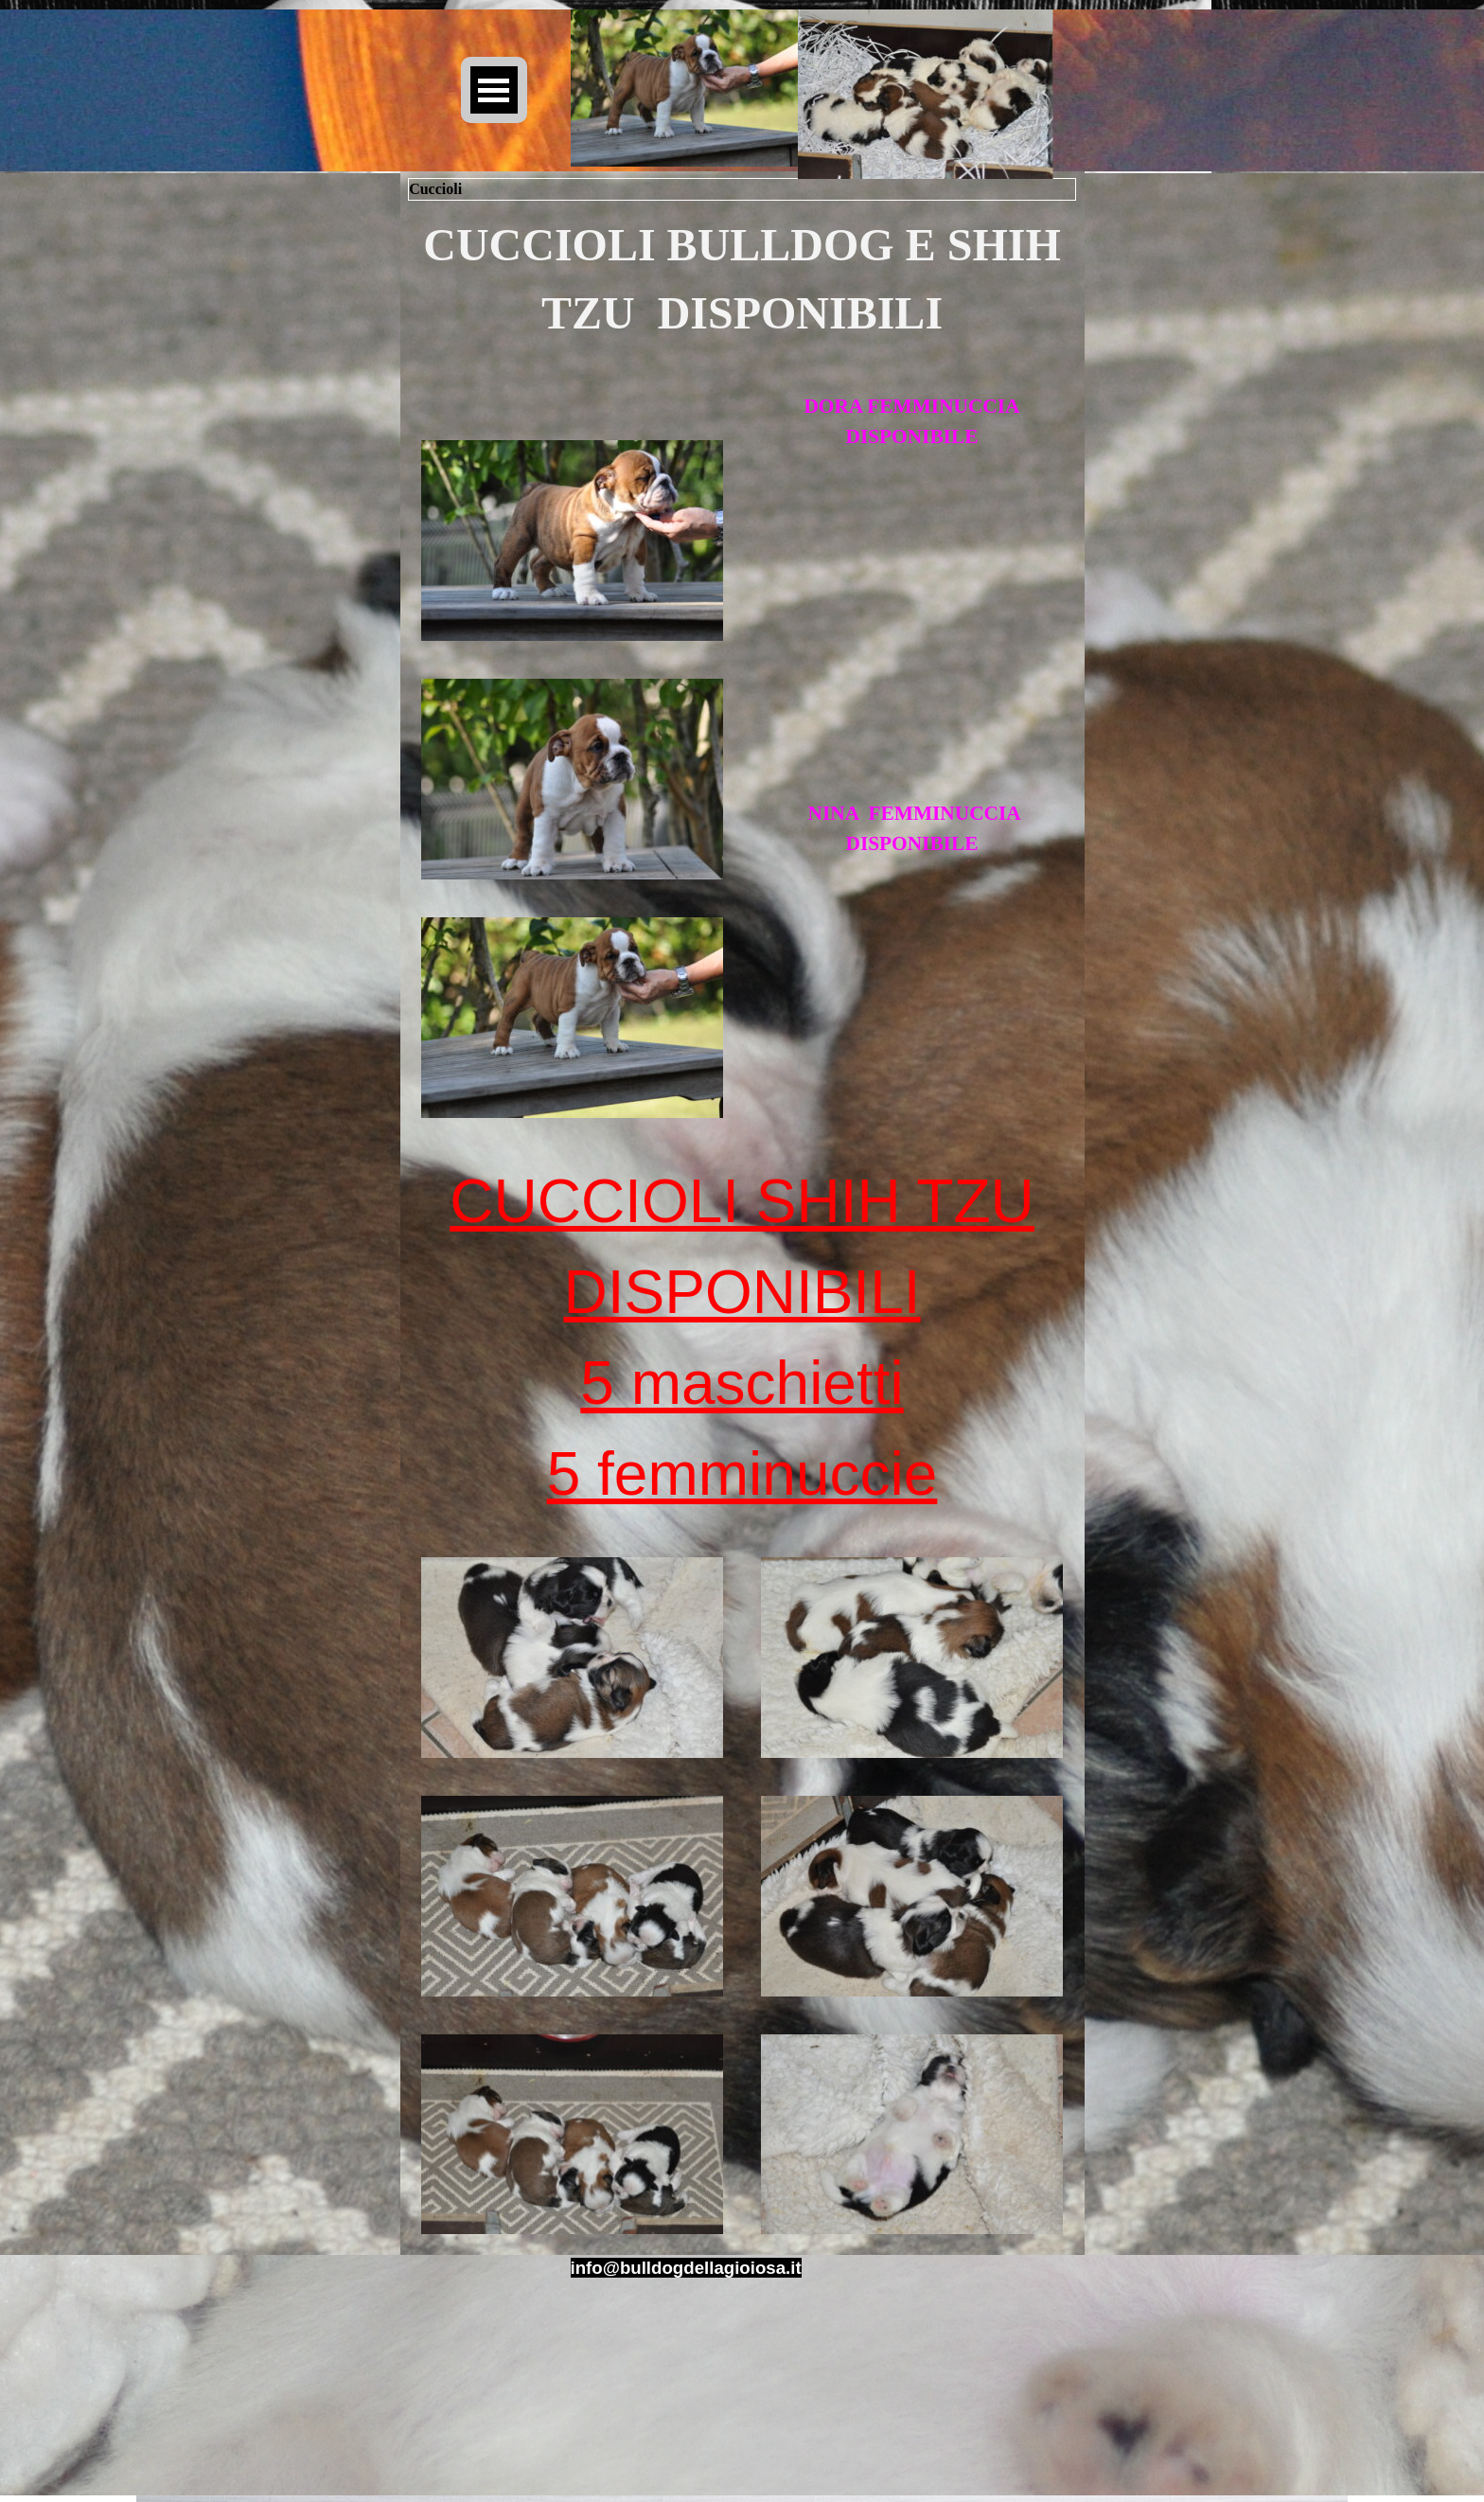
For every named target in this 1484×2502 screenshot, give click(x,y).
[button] (686, 2268)
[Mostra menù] (494, 90)
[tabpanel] (742, 279)
